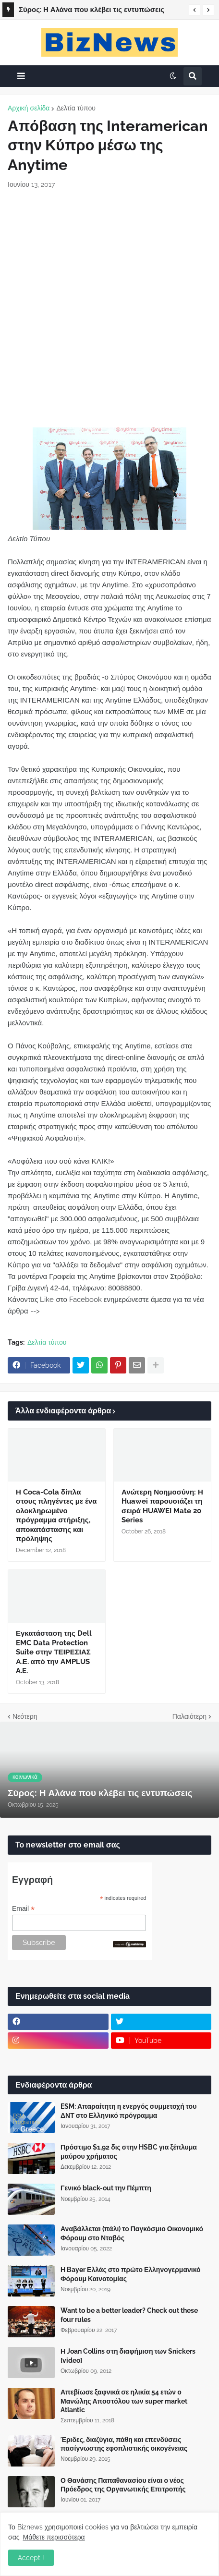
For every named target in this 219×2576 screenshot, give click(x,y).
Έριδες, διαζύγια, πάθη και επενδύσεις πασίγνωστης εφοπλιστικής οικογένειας (124, 2444)
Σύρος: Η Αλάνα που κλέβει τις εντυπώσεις (91, 9)
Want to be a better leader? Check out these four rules (129, 2315)
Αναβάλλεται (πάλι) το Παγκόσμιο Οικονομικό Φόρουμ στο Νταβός (132, 2233)
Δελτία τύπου (75, 108)
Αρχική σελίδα (28, 108)
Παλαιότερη (189, 1716)
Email (23, 1908)
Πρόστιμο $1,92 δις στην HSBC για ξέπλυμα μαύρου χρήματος (129, 2151)
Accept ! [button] (31, 2558)
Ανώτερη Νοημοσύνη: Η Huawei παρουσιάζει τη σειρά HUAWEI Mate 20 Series (162, 1506)
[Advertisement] (109, 308)
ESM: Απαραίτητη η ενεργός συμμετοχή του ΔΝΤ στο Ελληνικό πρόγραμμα (128, 2110)
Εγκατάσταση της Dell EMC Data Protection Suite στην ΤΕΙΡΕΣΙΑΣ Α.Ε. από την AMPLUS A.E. (54, 1652)
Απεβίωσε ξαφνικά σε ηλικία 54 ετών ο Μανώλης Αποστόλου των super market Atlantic (124, 2400)
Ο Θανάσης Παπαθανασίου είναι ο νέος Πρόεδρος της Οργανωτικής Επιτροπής (123, 2485)
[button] (194, 10)
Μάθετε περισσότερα (54, 2537)
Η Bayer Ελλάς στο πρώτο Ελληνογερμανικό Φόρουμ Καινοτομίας (131, 2274)
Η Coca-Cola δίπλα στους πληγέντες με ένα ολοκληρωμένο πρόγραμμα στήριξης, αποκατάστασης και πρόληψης (56, 1515)
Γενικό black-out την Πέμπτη (106, 2188)
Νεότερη (24, 1716)
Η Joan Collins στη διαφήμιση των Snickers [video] (128, 2355)
